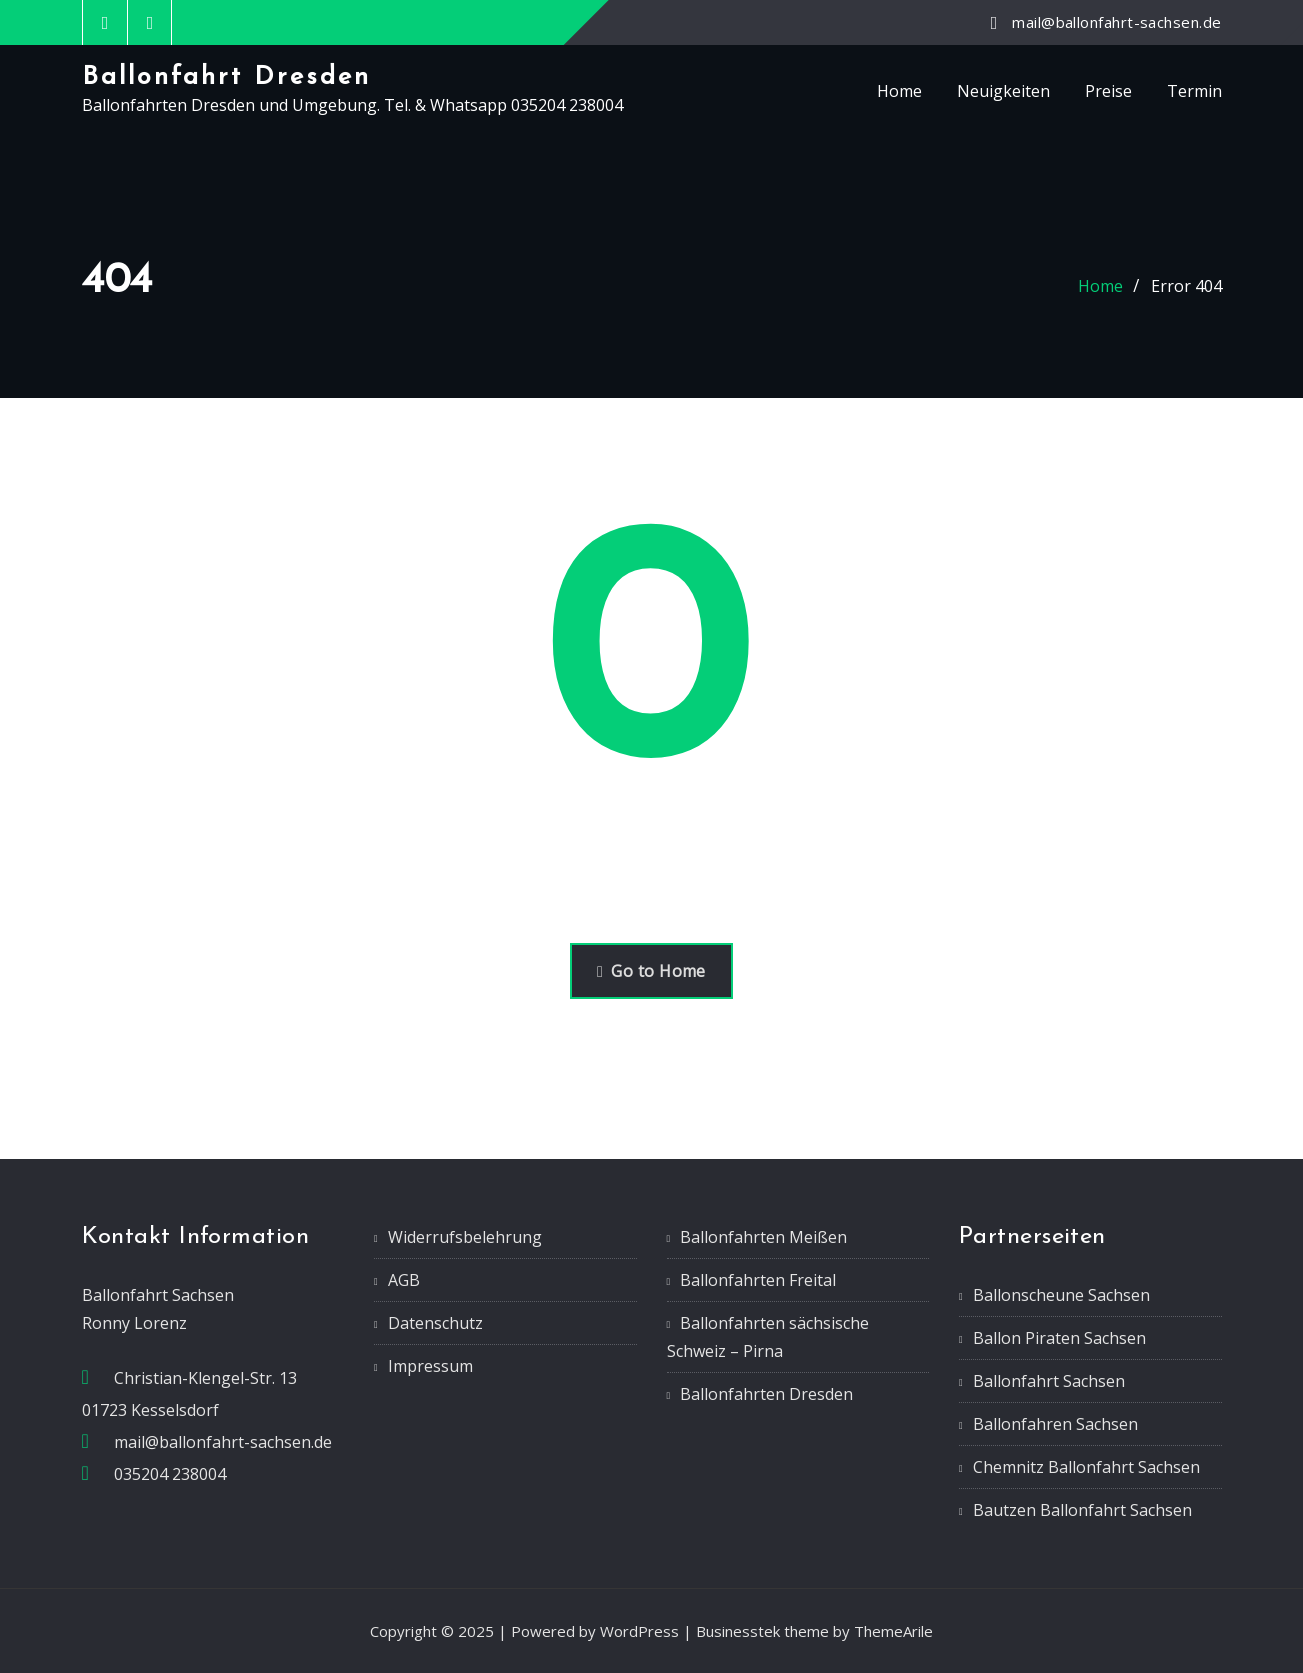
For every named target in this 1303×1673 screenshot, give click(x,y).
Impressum (430, 1366)
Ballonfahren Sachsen (1055, 1424)
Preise (1108, 91)
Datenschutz (435, 1323)
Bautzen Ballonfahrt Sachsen (1082, 1510)
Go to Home (651, 971)
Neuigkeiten (1003, 91)
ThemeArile (893, 1631)
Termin (1194, 91)
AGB (404, 1280)
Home (899, 91)
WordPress (639, 1631)
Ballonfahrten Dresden (766, 1394)
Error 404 (1186, 286)
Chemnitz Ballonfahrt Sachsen (1086, 1467)
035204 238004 (170, 1474)
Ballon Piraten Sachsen (1059, 1338)
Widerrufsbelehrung (465, 1237)
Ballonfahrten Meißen (763, 1237)
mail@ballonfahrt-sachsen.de (1116, 22)
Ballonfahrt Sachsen (1049, 1381)
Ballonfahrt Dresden (226, 77)
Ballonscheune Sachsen (1061, 1295)
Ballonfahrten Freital (758, 1280)
